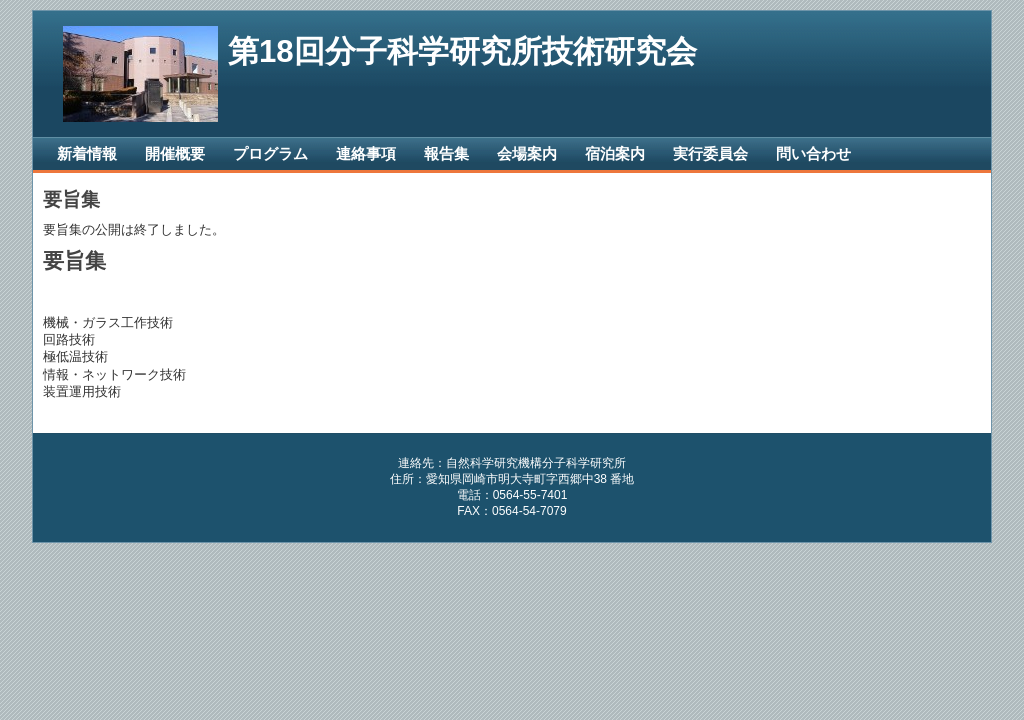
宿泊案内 (615, 153)
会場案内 (527, 153)
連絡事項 (366, 153)
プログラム (270, 153)
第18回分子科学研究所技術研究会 (462, 51)
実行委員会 (710, 153)
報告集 (446, 153)
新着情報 (87, 153)
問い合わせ (813, 153)
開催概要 (175, 153)
